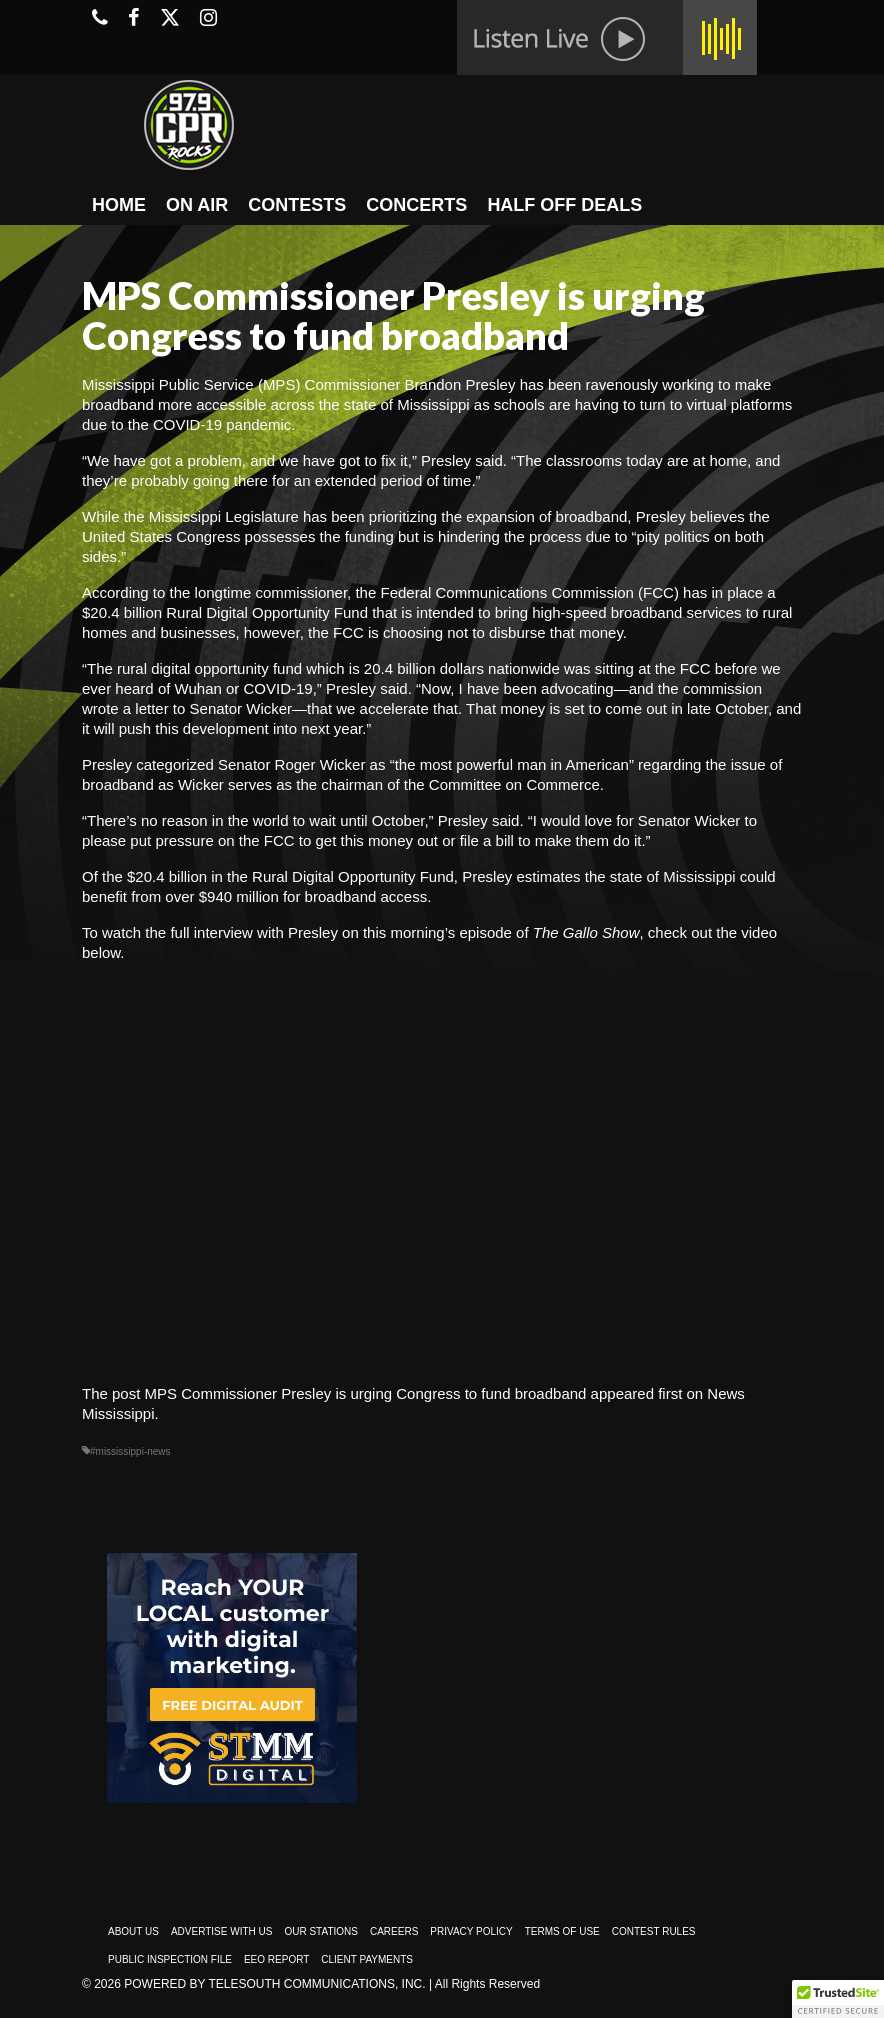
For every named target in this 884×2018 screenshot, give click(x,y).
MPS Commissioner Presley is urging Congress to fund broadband (366, 1393)
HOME (119, 205)
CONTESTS (297, 205)
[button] (838, 1999)
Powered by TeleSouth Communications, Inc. (274, 1984)
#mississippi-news (130, 1451)
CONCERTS (416, 205)
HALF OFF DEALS (564, 205)
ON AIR (197, 205)
